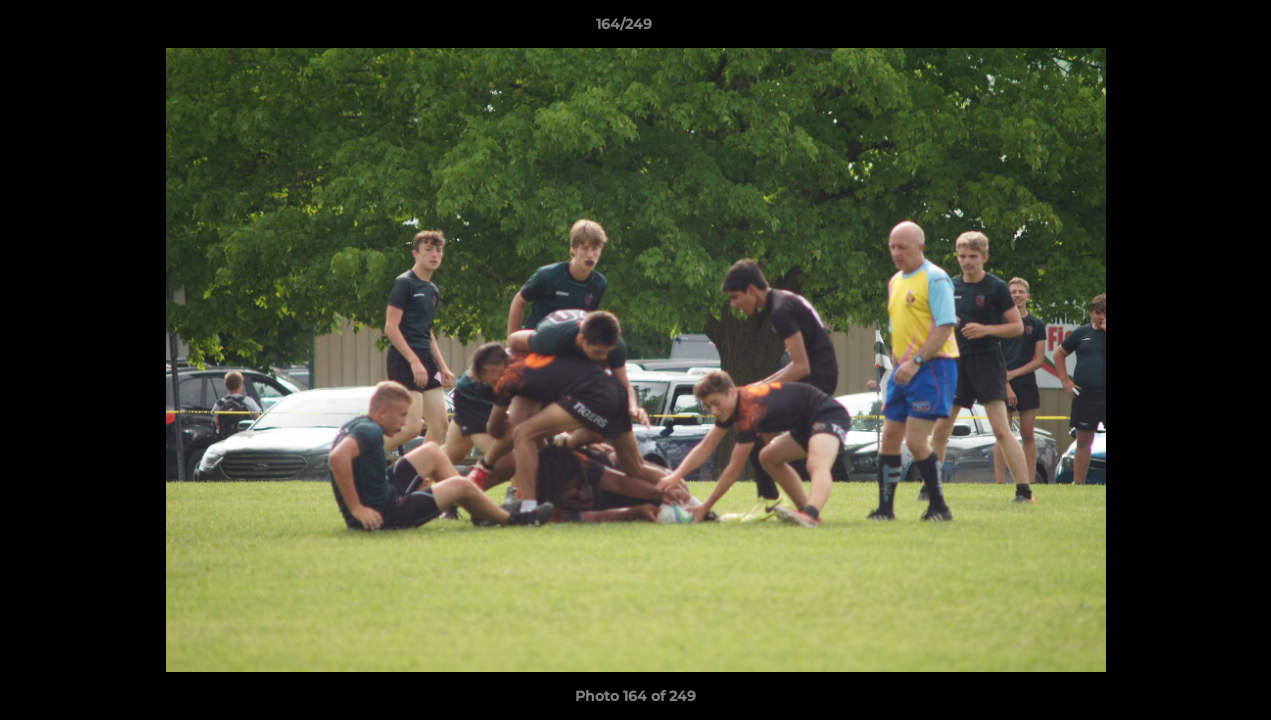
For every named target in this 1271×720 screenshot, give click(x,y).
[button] (1187, 29)
